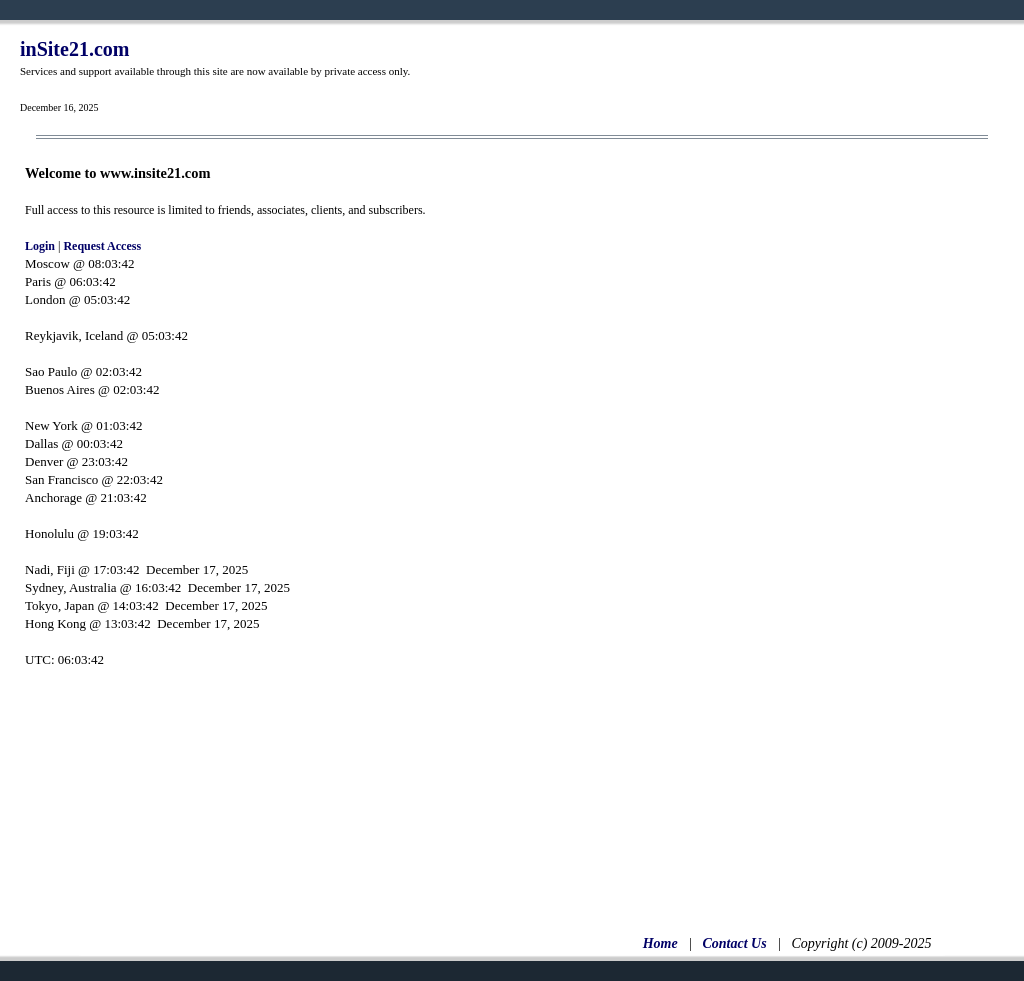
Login (40, 246)
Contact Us (734, 943)
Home (660, 943)
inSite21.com (74, 49)
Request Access (102, 246)
